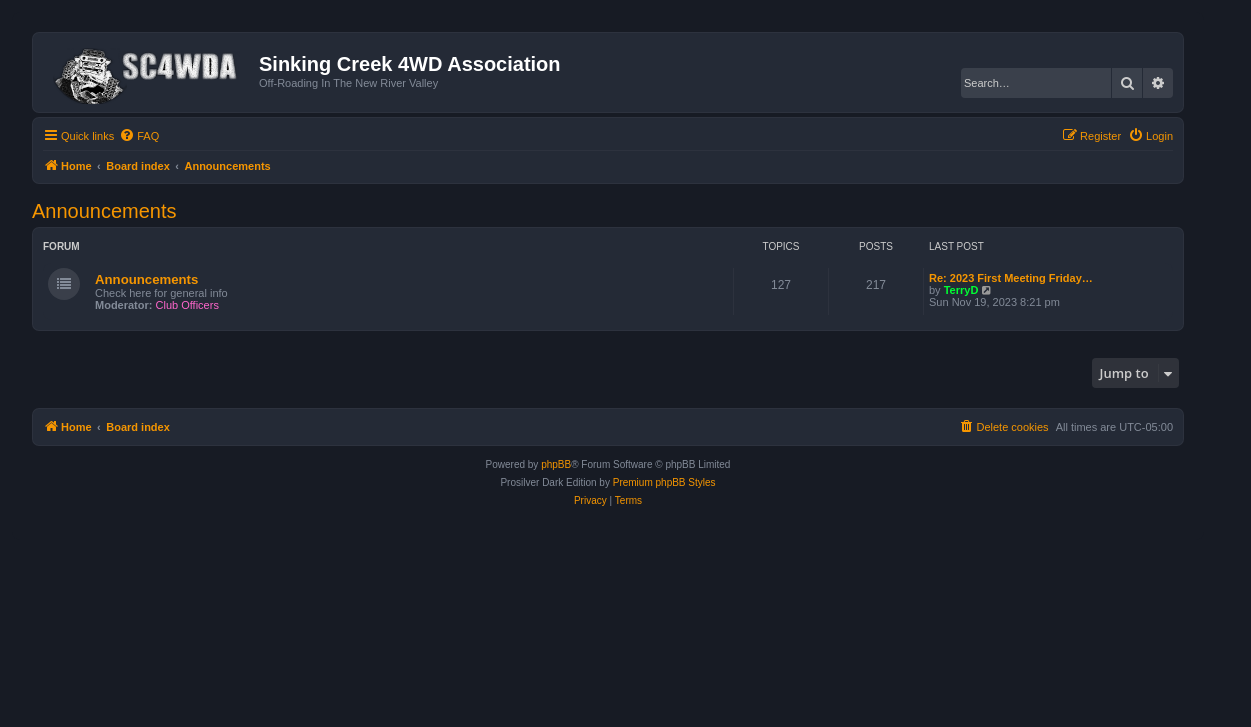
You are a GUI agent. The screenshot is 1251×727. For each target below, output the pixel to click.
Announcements (104, 211)
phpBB (556, 464)
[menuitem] (139, 136)
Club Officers (187, 305)
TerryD (961, 290)
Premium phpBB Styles (664, 482)
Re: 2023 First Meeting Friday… (1011, 278)
